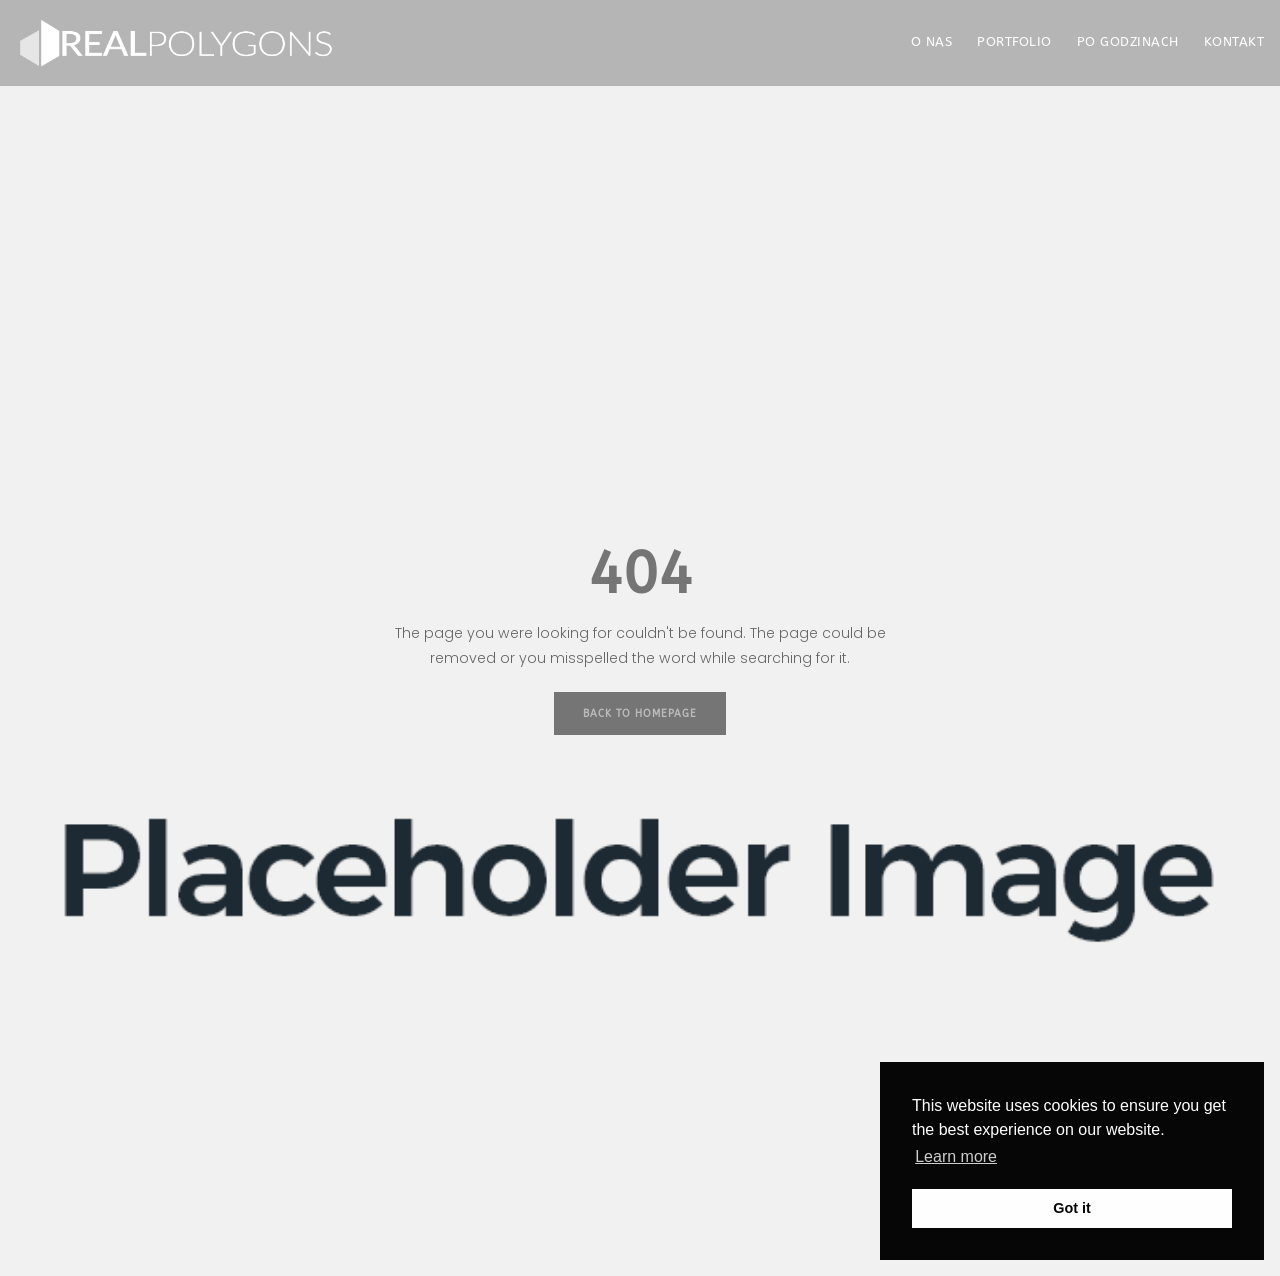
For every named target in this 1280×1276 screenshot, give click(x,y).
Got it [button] (1072, 1208)
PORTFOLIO (1014, 41)
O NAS (932, 41)
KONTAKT (1234, 41)
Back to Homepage (640, 714)
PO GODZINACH (1128, 41)
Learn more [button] (956, 1156)
